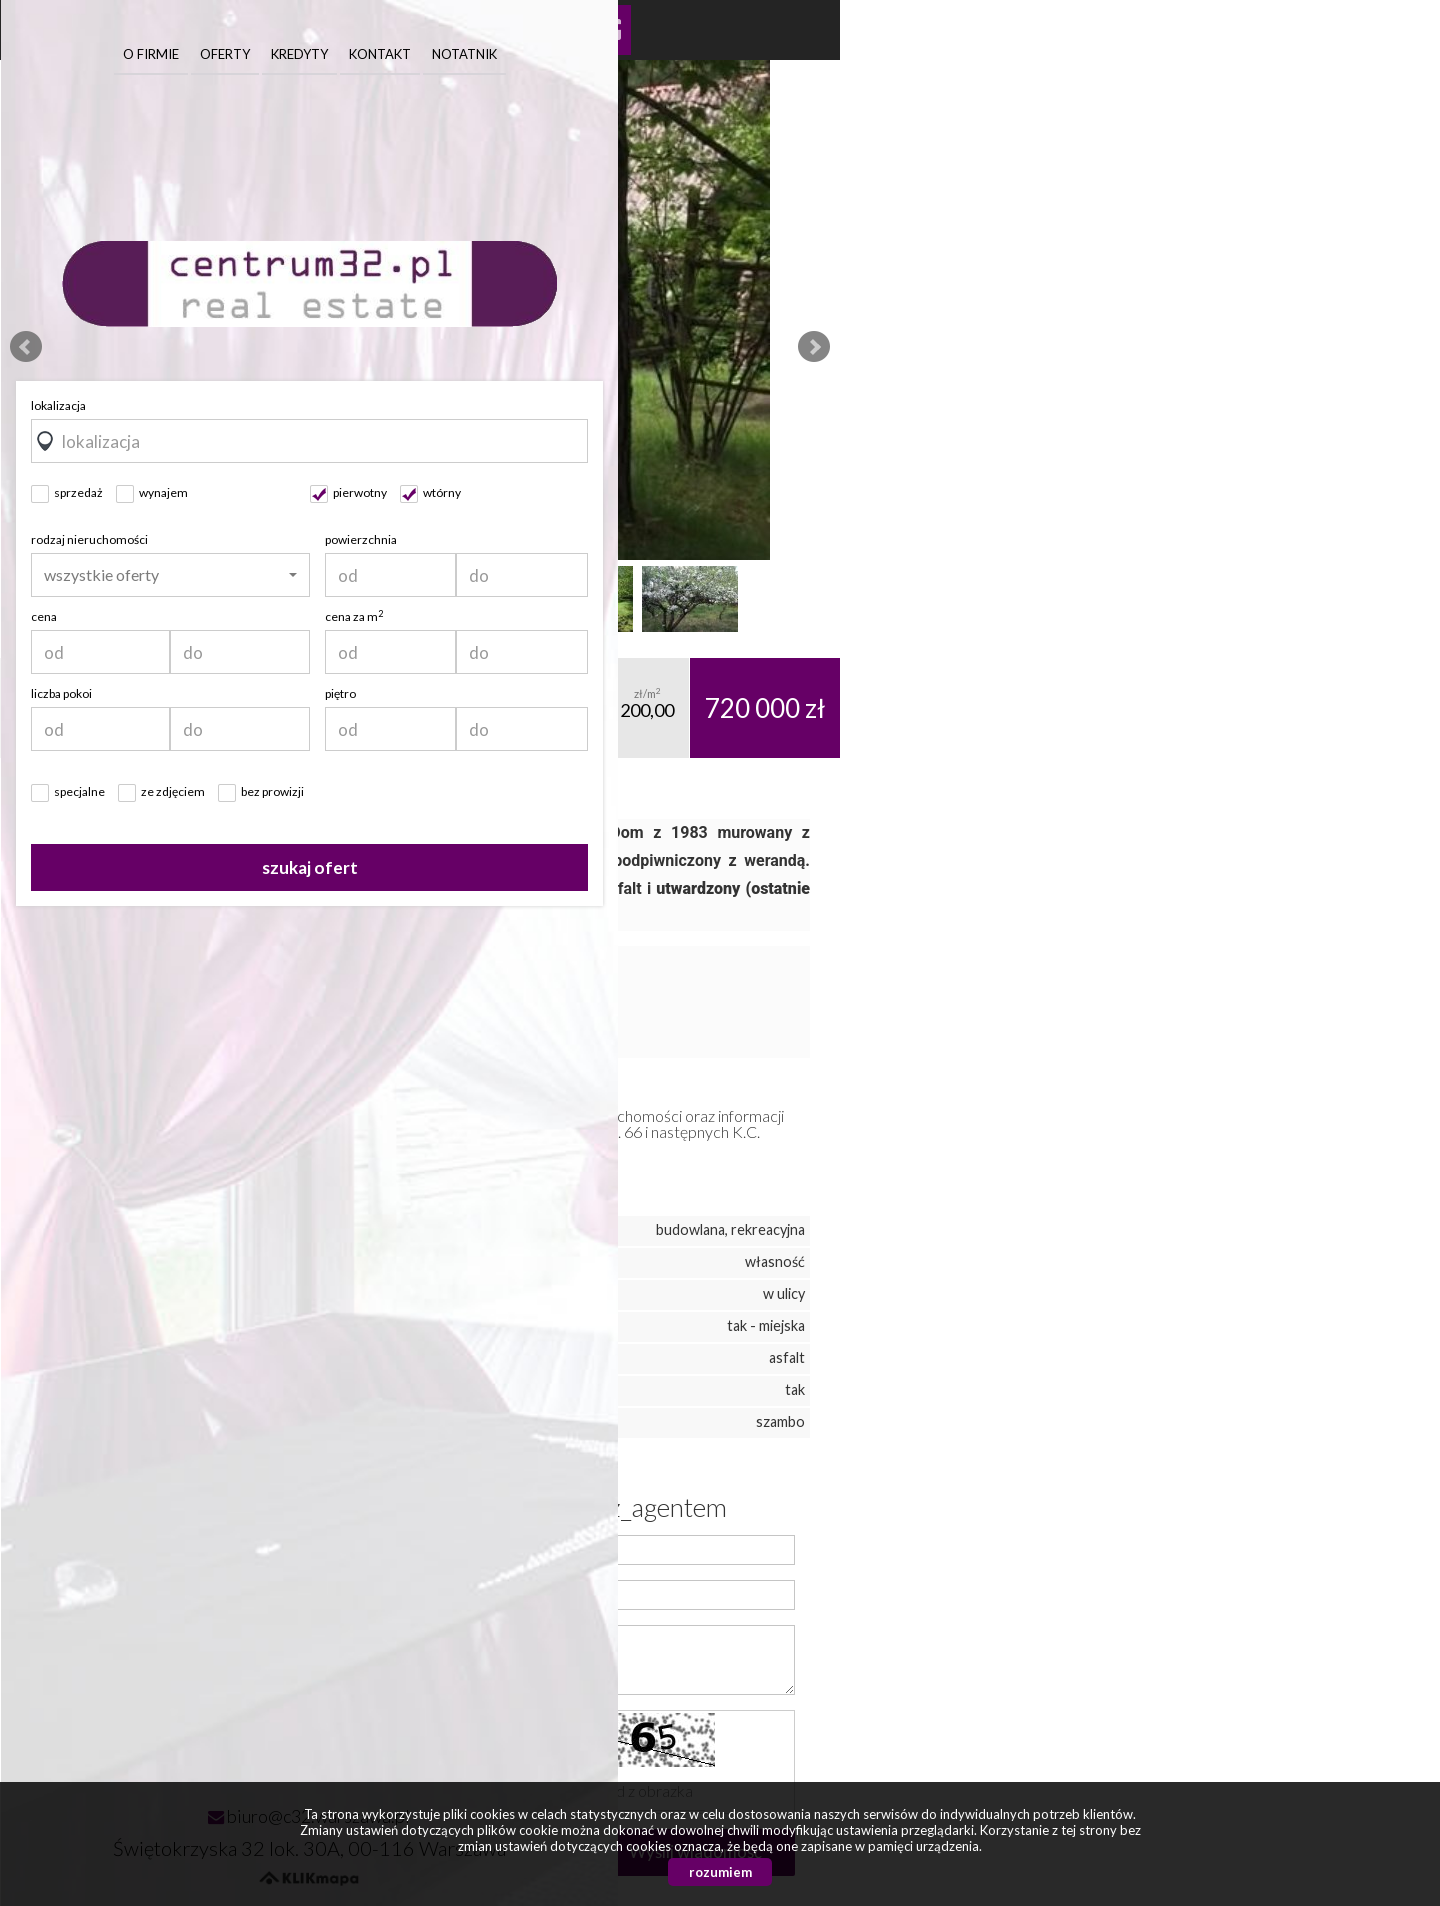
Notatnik (1303, 54)
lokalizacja (897, 405)
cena (883, 616)
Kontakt (1219, 54)
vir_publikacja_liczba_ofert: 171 (210, 1754)
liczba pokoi (900, 693)
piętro (1179, 693)
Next (814, 347)
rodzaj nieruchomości (928, 539)
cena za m (1193, 616)
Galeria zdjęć (500, 30)
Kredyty (1138, 54)
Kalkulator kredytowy (606, 30)
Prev (26, 347)
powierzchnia (1200, 539)
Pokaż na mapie (394, 30)
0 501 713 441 (221, 1650)
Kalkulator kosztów (553, 30)
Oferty (1064, 54)
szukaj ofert (1149, 867)
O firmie (990, 54)
